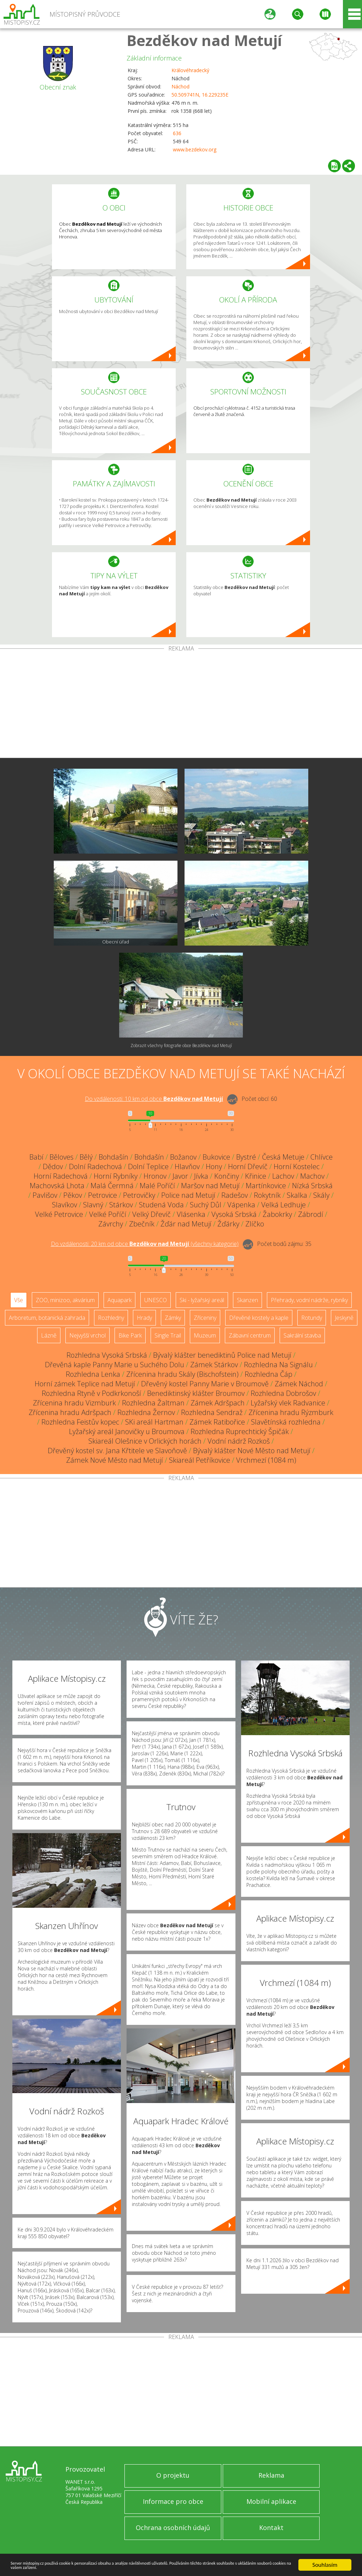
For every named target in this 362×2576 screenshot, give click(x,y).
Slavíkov (64, 1204)
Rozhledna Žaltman (153, 1403)
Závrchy (110, 1224)
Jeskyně (344, 1318)
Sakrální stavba (302, 1335)
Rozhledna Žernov (146, 1412)
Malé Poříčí (157, 1185)
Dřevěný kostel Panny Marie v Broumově (205, 1383)
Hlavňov (187, 1166)
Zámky (173, 1318)
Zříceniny (205, 1318)
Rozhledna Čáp (268, 1374)
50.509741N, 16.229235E (199, 94)
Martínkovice (266, 1185)
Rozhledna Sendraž (212, 1412)
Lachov (283, 1176)
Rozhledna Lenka (93, 1374)
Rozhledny (111, 1318)
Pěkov (72, 1195)
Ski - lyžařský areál (202, 1300)
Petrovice (102, 1195)
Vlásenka (191, 1214)
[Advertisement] (181, 704)
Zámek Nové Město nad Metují (114, 1460)
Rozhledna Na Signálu (278, 1364)
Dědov (53, 1166)
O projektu (172, 2475)
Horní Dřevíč (248, 1166)
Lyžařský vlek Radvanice (288, 1403)
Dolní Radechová (95, 1166)
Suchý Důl (205, 1204)
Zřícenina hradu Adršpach (70, 1412)
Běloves (61, 1157)
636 (177, 133)
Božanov (183, 1157)
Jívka (201, 1176)
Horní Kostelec (297, 1166)
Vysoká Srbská (234, 1214)
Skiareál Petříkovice (199, 1460)
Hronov (155, 1176)
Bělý (86, 1157)
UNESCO (155, 1300)
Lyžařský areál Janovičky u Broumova (127, 1431)
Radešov (234, 1195)
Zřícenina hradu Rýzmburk (291, 1412)
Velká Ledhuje (283, 1204)
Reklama (271, 2475)
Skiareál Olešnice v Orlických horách (145, 1441)
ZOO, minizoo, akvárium (65, 1300)
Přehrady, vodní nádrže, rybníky (309, 1300)
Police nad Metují (188, 1195)
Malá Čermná (112, 1185)
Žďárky (228, 1224)
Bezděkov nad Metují (204, 40)
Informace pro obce (173, 2501)
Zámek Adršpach (218, 1403)
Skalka (297, 1195)
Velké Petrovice (59, 1214)
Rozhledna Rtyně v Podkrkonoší (91, 1393)
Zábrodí (310, 1214)
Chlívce (321, 1157)
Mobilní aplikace (271, 2501)
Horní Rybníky (116, 1176)
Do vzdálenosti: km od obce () (145, 1244)
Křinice (255, 1176)
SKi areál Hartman (154, 1422)
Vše (18, 1300)
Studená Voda (161, 1204)
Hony (214, 1166)
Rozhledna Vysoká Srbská (106, 1355)
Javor (180, 1176)
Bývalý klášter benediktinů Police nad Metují (222, 1355)
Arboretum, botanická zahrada (47, 1318)
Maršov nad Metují (210, 1185)
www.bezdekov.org (194, 149)
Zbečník (141, 1224)
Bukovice (216, 1157)
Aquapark (119, 1300)
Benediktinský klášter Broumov (196, 1393)
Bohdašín (113, 1157)
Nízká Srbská (312, 1185)
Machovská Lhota (57, 1185)
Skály (321, 1195)
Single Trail (167, 1335)
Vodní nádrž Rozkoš (239, 1441)
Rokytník (267, 1195)
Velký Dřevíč (151, 1214)
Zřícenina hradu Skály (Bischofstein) (182, 1374)
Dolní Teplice (148, 1166)
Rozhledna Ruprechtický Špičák (240, 1431)
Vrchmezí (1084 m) (266, 1460)
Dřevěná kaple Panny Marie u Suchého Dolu (114, 1364)
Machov (312, 1176)
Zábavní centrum (250, 1335)
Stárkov (121, 1204)
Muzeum (205, 1335)
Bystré (246, 1157)
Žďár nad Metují (185, 1224)
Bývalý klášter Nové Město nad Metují (251, 1450)
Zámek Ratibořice (217, 1422)
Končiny (226, 1176)
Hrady (144, 1318)
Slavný (93, 1204)
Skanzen (247, 1300)
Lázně (49, 1335)
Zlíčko (254, 1224)
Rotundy (311, 1318)
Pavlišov (45, 1195)
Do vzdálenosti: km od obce (154, 1099)
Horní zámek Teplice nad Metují (85, 1383)
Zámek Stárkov (214, 1364)
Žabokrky (277, 1214)
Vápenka (241, 1204)
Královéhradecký (190, 70)
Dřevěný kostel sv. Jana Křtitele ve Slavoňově (117, 1450)
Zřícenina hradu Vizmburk (74, 1403)
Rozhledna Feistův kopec (80, 1422)
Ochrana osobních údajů (173, 2527)
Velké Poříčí (107, 1214)
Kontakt (271, 2527)
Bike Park (130, 1335)
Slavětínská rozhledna (286, 1422)
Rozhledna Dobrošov (283, 1393)
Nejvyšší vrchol (87, 1335)
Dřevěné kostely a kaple (258, 1318)
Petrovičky (139, 1195)
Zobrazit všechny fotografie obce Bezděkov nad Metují (181, 1045)
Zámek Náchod (299, 1383)
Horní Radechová (61, 1176)
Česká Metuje (283, 1157)
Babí (36, 1157)
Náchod (180, 86)
